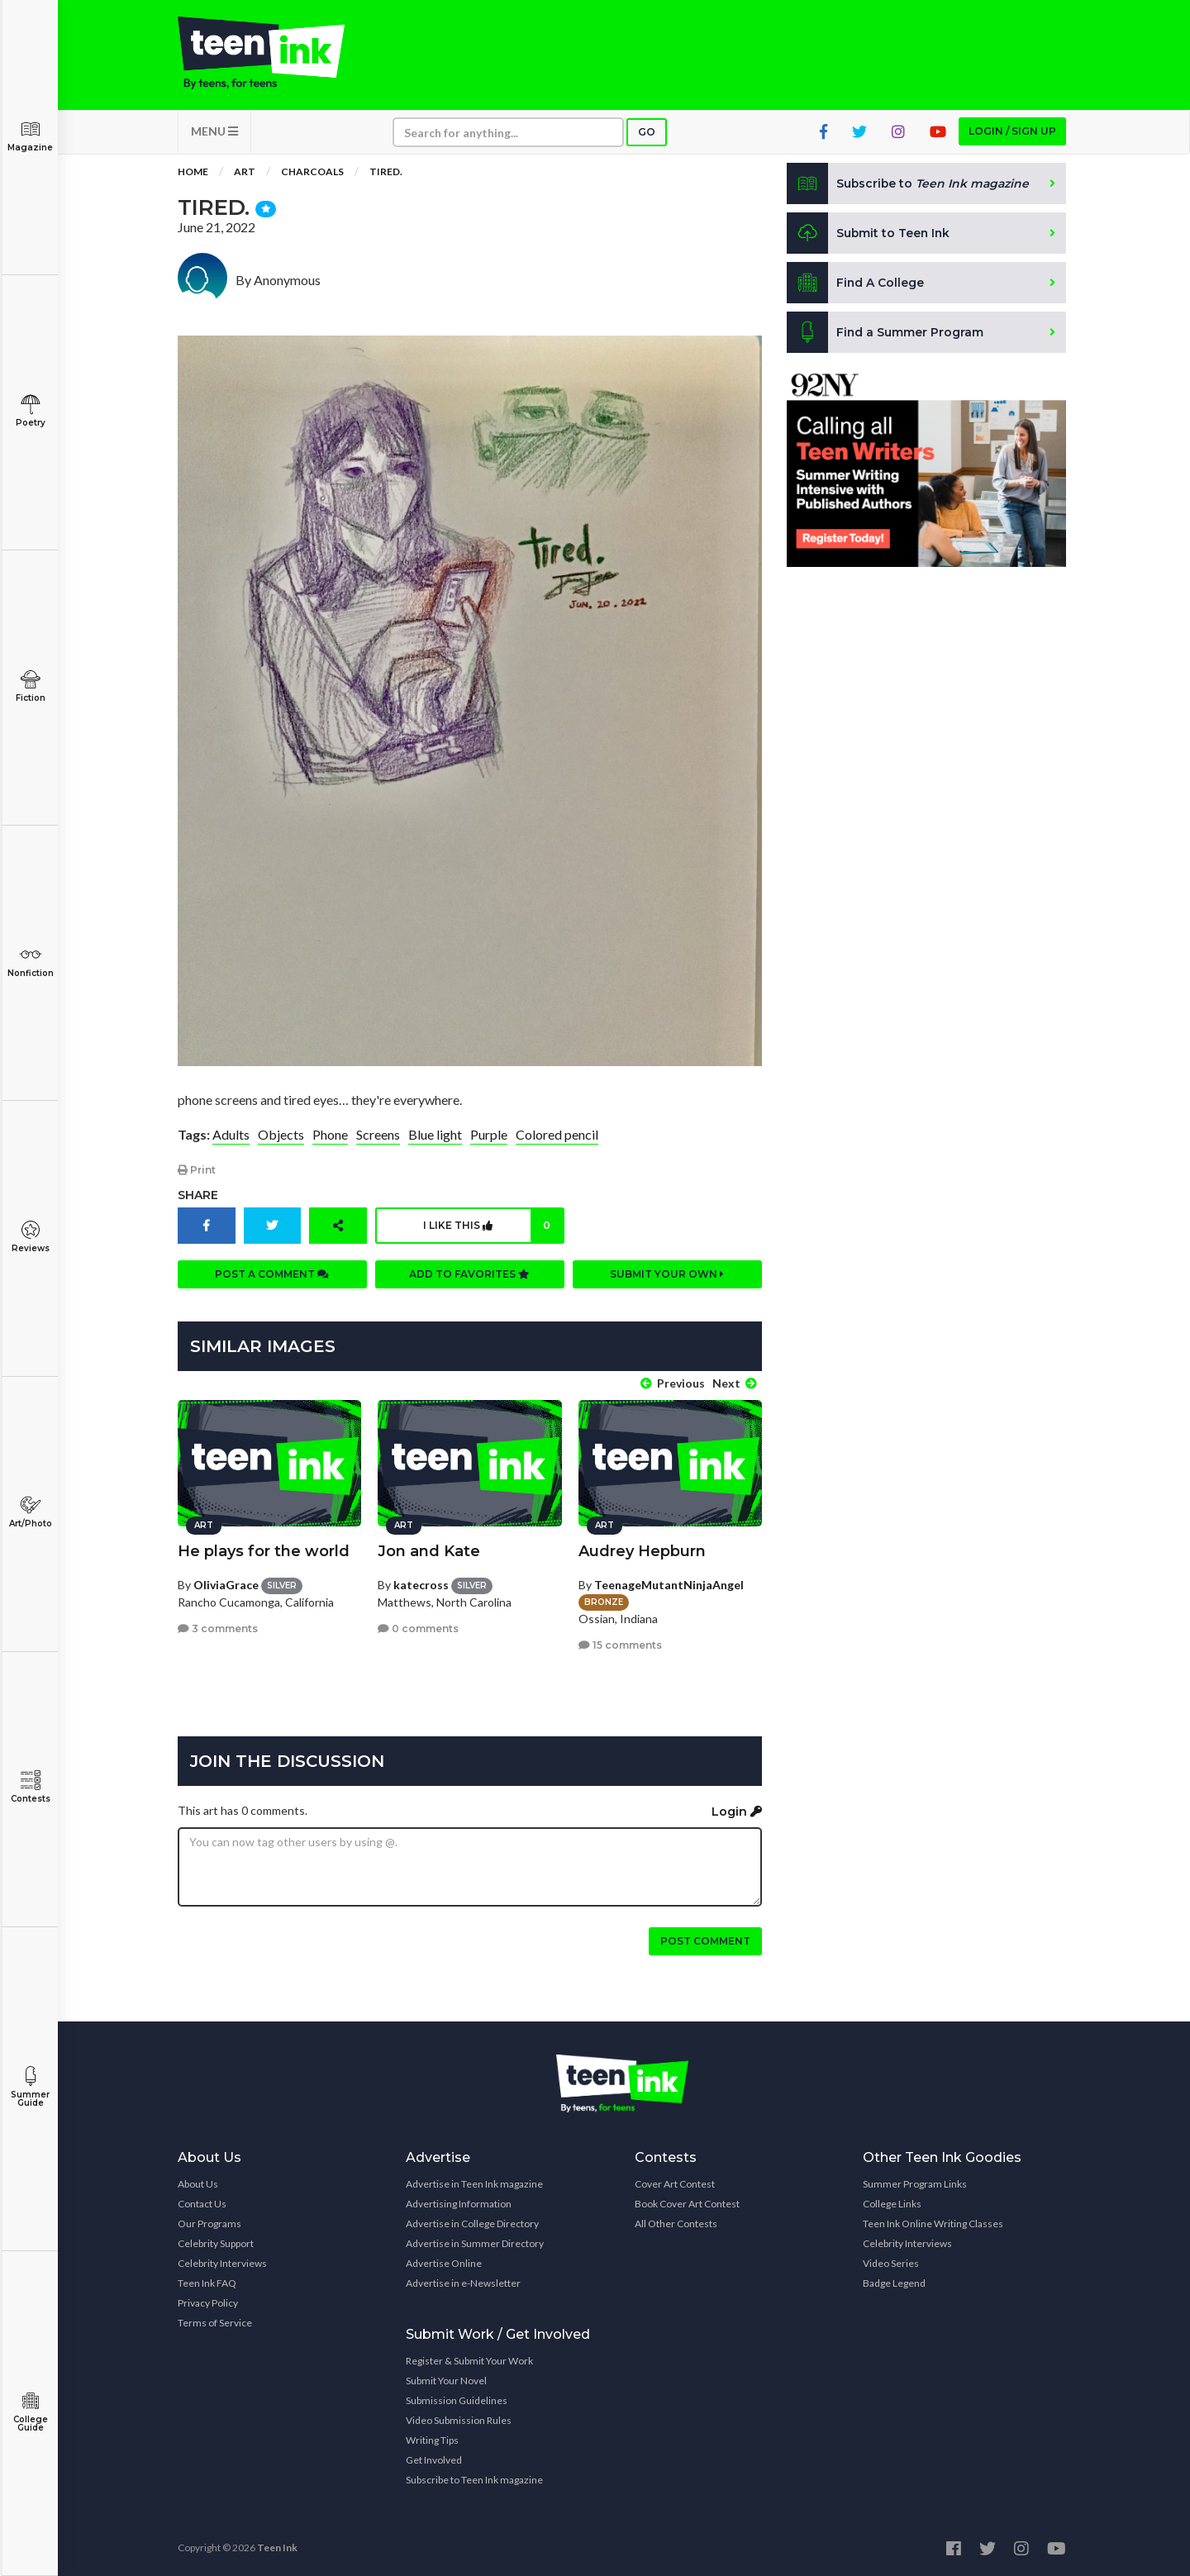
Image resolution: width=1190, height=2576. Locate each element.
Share (198, 1196)
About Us (198, 2183)
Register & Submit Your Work (469, 2360)
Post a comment (272, 1275)
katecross (421, 1584)
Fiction (30, 686)
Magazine (30, 136)
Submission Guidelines (456, 2399)
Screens (378, 1135)
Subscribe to (909, 185)
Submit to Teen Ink (869, 234)
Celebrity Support (216, 2242)
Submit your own (667, 1275)
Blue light (435, 1135)
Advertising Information (459, 2203)
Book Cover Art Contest (687, 2203)
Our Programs (209, 2223)
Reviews (30, 1237)
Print (197, 1171)
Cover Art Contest (675, 2183)
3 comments (218, 1627)
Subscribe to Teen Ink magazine (474, 2479)
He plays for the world (264, 1550)
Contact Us (202, 2203)
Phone (330, 1135)
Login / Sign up (1012, 132)
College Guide (30, 2412)
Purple (488, 1135)
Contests (30, 1787)
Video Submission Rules (459, 2419)
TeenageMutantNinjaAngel (669, 1584)
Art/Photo (30, 1512)
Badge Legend (894, 2282)
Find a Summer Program (885, 334)
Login (737, 1810)
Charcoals (312, 173)
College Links (892, 2203)
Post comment (705, 1940)
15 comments (620, 1644)
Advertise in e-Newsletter (463, 2282)
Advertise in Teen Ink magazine (474, 2183)
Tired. (385, 173)
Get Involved (434, 2459)
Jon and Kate (429, 1550)
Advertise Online (444, 2262)
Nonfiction (30, 961)
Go (646, 133)
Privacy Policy (208, 2302)
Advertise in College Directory (472, 2223)
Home (193, 173)
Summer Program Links (915, 2183)
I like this (493, 1227)
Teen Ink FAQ (207, 2282)
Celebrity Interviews (222, 2262)
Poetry (30, 411)
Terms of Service (215, 2322)
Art (244, 173)
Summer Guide (30, 2087)
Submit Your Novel (446, 2380)
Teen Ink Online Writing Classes (933, 2223)
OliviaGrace (226, 1584)
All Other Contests (676, 2223)
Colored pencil (557, 1135)
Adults (231, 1135)
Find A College (856, 284)
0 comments (418, 1627)
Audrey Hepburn (642, 1550)
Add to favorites (469, 1275)
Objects (281, 1135)
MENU (214, 133)
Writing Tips (432, 2439)
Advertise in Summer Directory (475, 2242)
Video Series (891, 2262)
